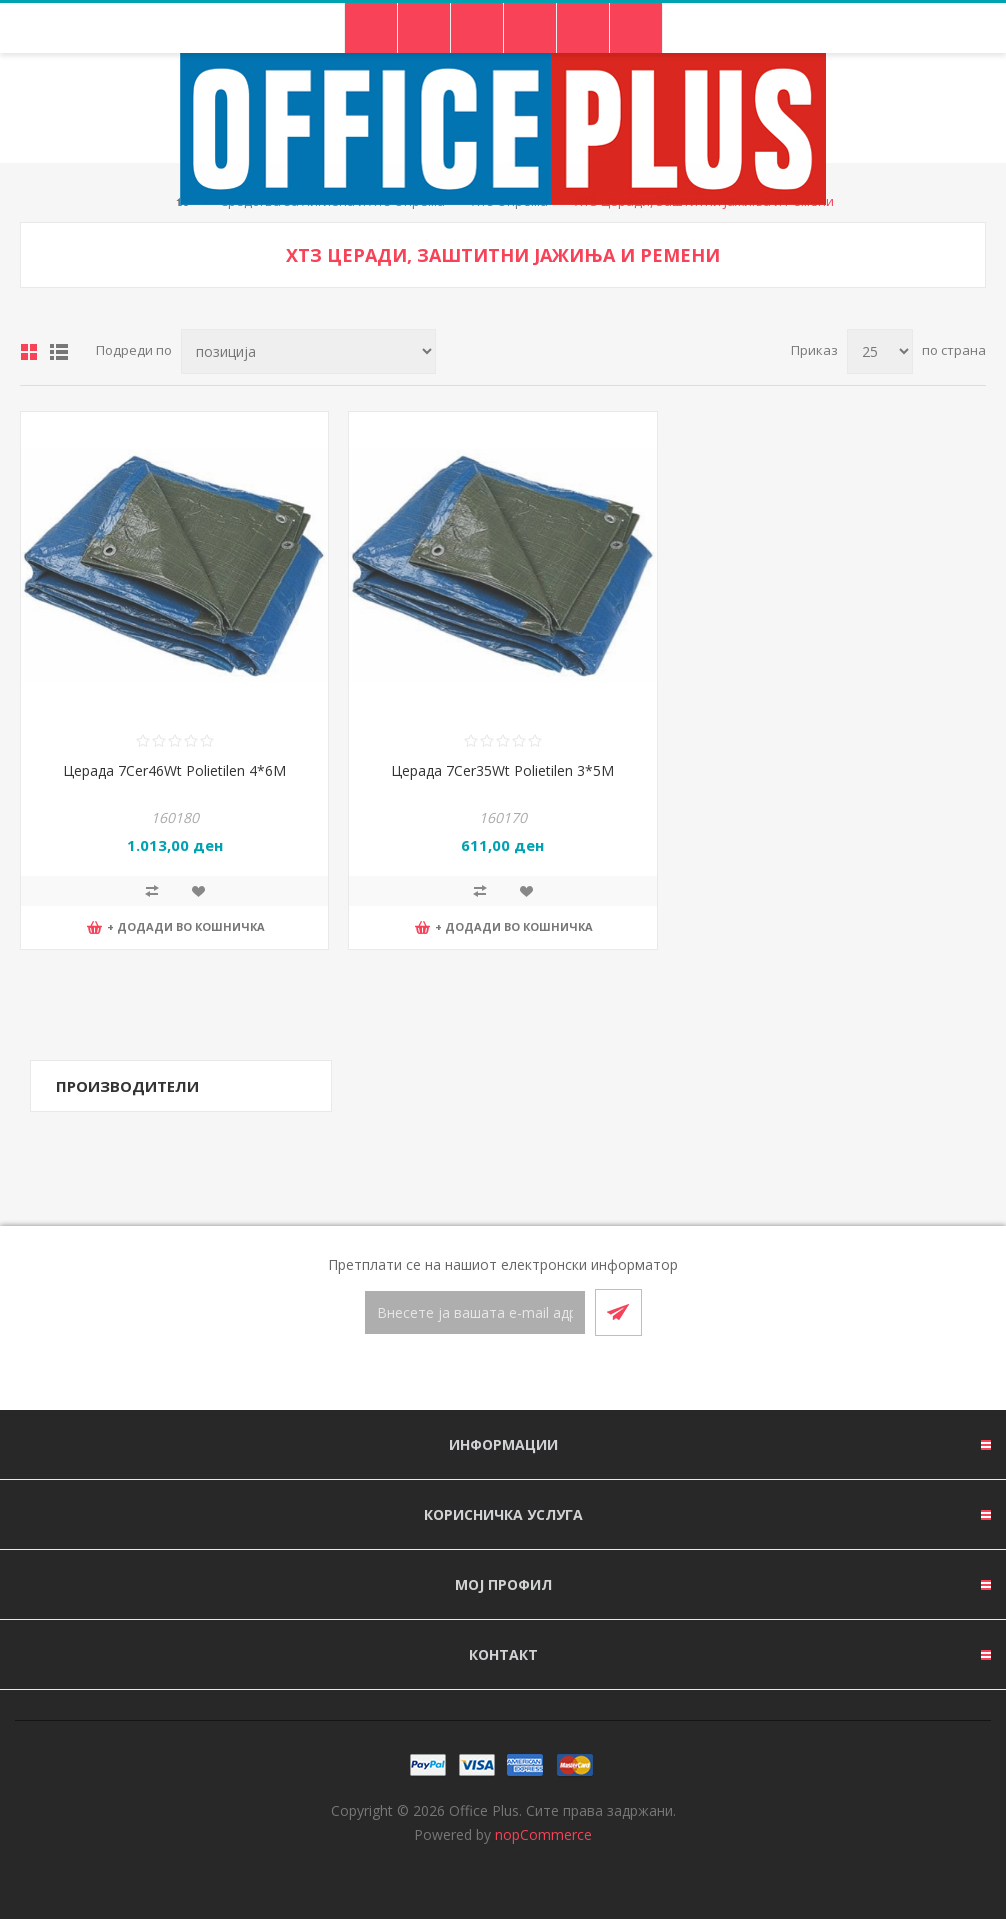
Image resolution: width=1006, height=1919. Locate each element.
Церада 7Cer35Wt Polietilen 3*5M (502, 770)
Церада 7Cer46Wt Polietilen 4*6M (174, 770)
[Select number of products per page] (880, 351)
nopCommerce (543, 1834)
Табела (29, 352)
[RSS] (527, 1374)
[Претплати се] (475, 1312)
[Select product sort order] (308, 351)
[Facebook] (479, 1374)
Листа (59, 352)
